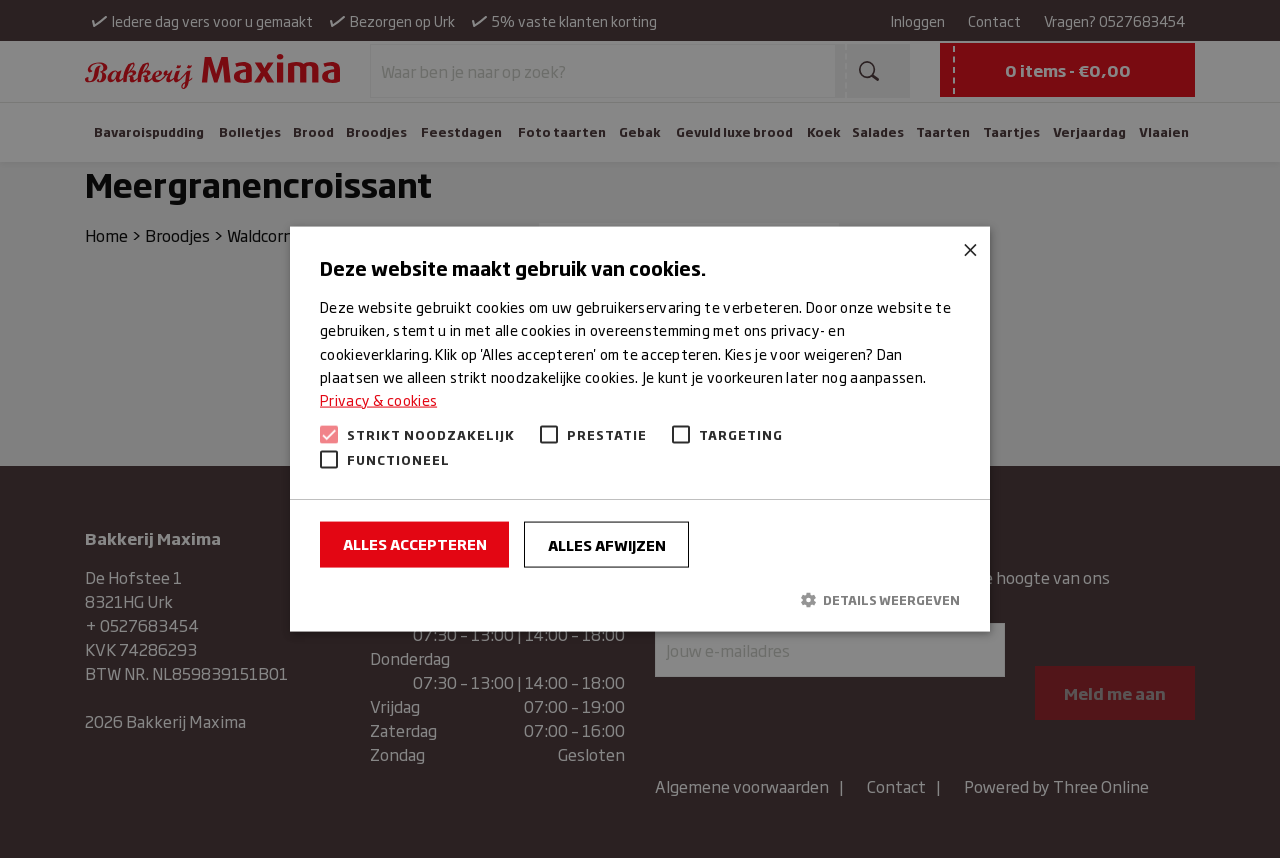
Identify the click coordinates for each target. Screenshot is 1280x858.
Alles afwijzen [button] (607, 543)
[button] (640, 599)
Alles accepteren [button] (415, 542)
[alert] (640, 429)
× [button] (967, 249)
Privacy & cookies (378, 398)
